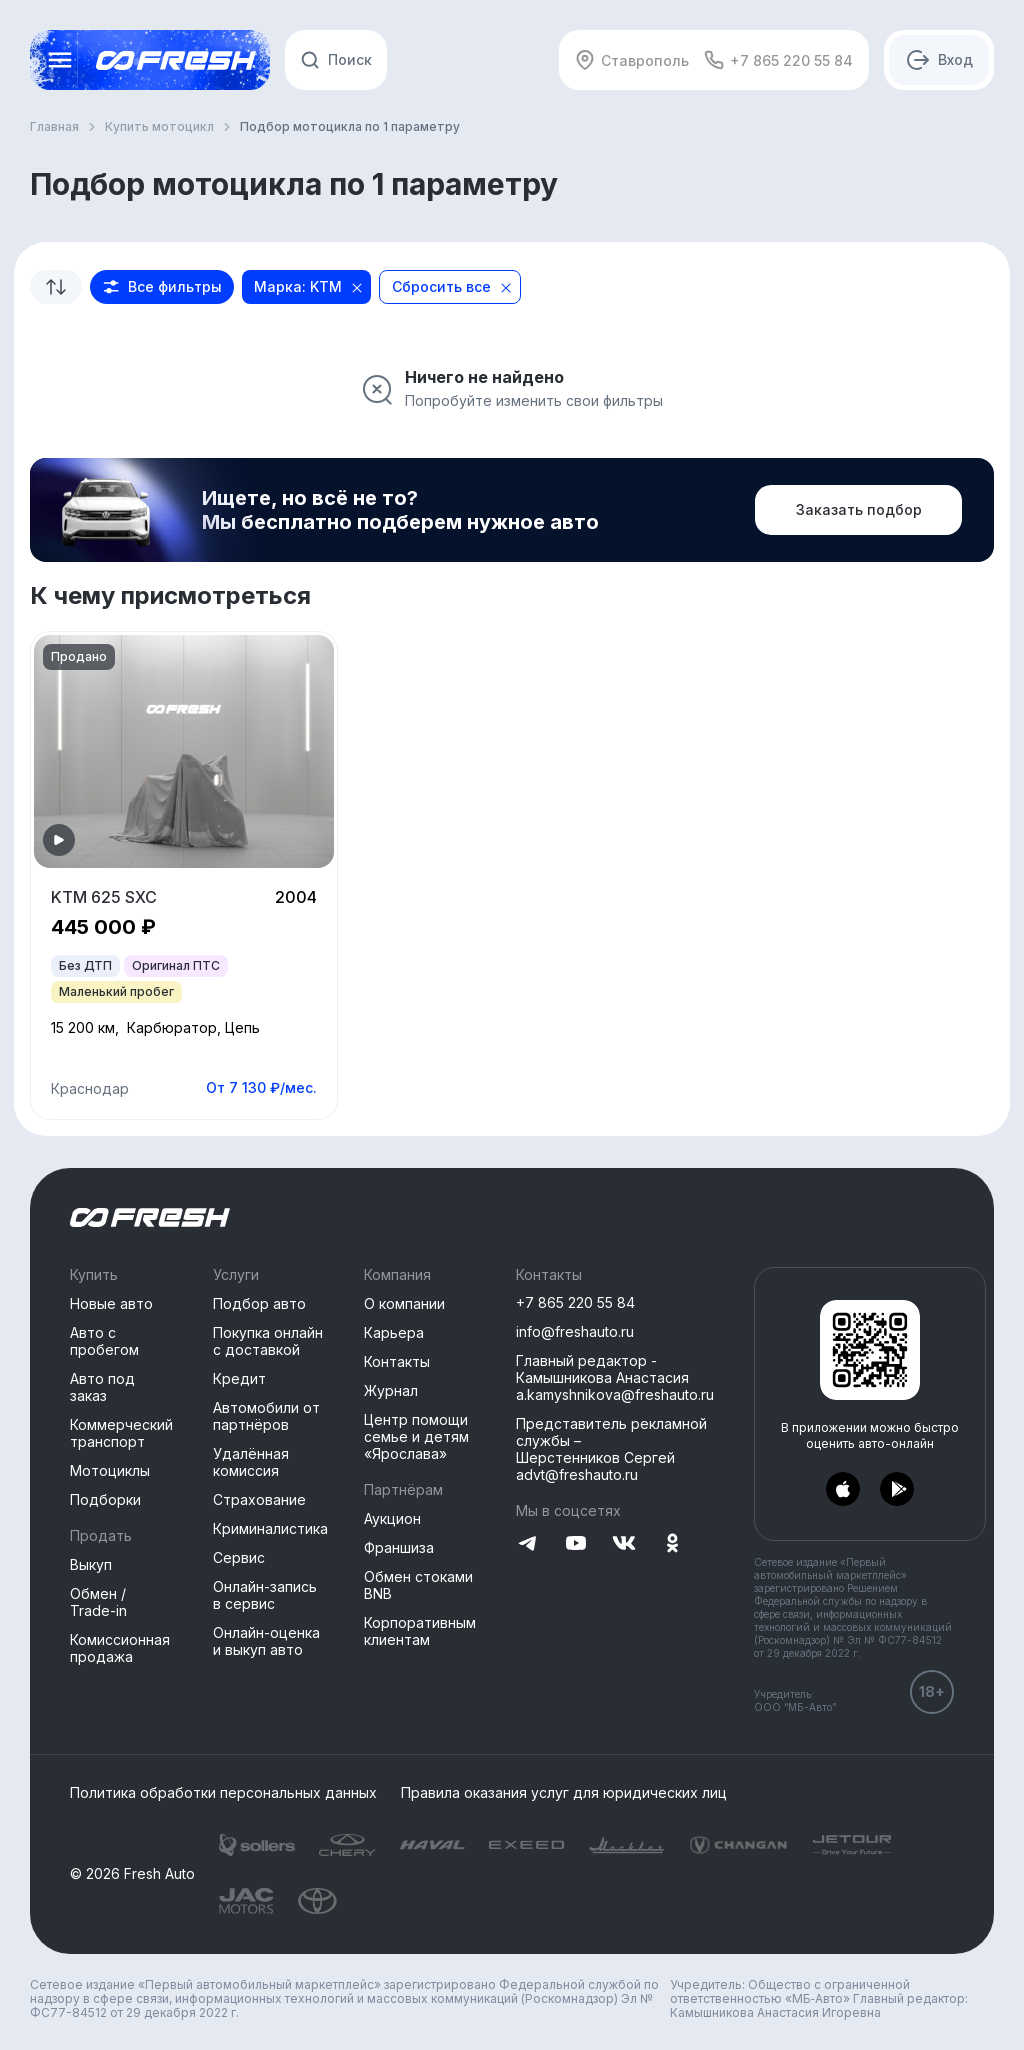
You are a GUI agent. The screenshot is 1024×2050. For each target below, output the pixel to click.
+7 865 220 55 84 (778, 60)
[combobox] (56, 287)
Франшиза (399, 1547)
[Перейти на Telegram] (528, 1544)
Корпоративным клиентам (420, 1631)
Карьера (394, 1332)
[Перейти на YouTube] (576, 1544)
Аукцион (392, 1518)
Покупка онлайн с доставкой (268, 1341)
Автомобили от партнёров (266, 1416)
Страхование (259, 1499)
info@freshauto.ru (575, 1331)
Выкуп (91, 1564)
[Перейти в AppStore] (843, 1490)
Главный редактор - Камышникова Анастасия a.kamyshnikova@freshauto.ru (615, 1377)
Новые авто (111, 1303)
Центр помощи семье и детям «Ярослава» (416, 1436)
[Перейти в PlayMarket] (897, 1490)
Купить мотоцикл (159, 127)
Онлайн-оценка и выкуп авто (266, 1641)
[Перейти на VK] (624, 1544)
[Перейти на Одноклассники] (672, 1544)
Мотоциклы (110, 1470)
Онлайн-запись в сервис (265, 1595)
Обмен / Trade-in (98, 1602)
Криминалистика (270, 1528)
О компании (404, 1303)
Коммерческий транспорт (121, 1433)
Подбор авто (259, 1303)
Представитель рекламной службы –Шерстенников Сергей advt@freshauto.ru (611, 1449)
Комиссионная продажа (120, 1648)
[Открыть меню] (60, 60)
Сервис (239, 1557)
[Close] (357, 288)
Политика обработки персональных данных (223, 1793)
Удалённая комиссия (251, 1462)
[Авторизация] (939, 60)
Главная (54, 127)
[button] (162, 287)
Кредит (239, 1378)
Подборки (105, 1499)
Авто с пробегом (104, 1341)
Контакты (397, 1361)
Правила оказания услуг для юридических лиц (564, 1793)
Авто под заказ (102, 1387)
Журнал (391, 1390)
